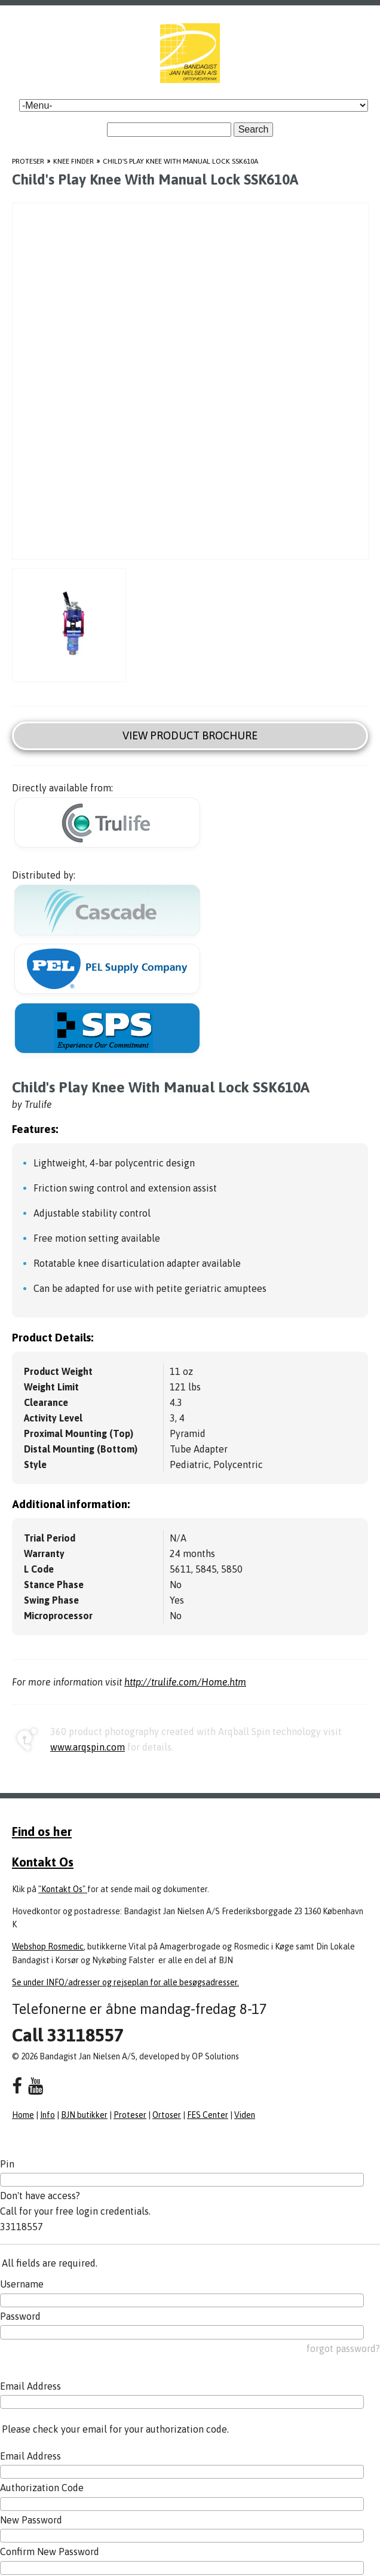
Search (253, 129)
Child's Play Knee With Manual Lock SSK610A (180, 161)
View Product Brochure (190, 735)
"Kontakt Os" (62, 1889)
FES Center (207, 2115)
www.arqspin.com (87, 1747)
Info (47, 2115)
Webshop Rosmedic (48, 1946)
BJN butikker (84, 2115)
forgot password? (343, 2348)
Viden (244, 2115)
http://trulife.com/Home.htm (185, 1682)
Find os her (42, 1831)
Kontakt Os (42, 1862)
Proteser (28, 161)
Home (23, 2115)
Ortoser (166, 2115)
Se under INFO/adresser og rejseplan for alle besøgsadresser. (125, 1982)
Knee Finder (73, 161)
